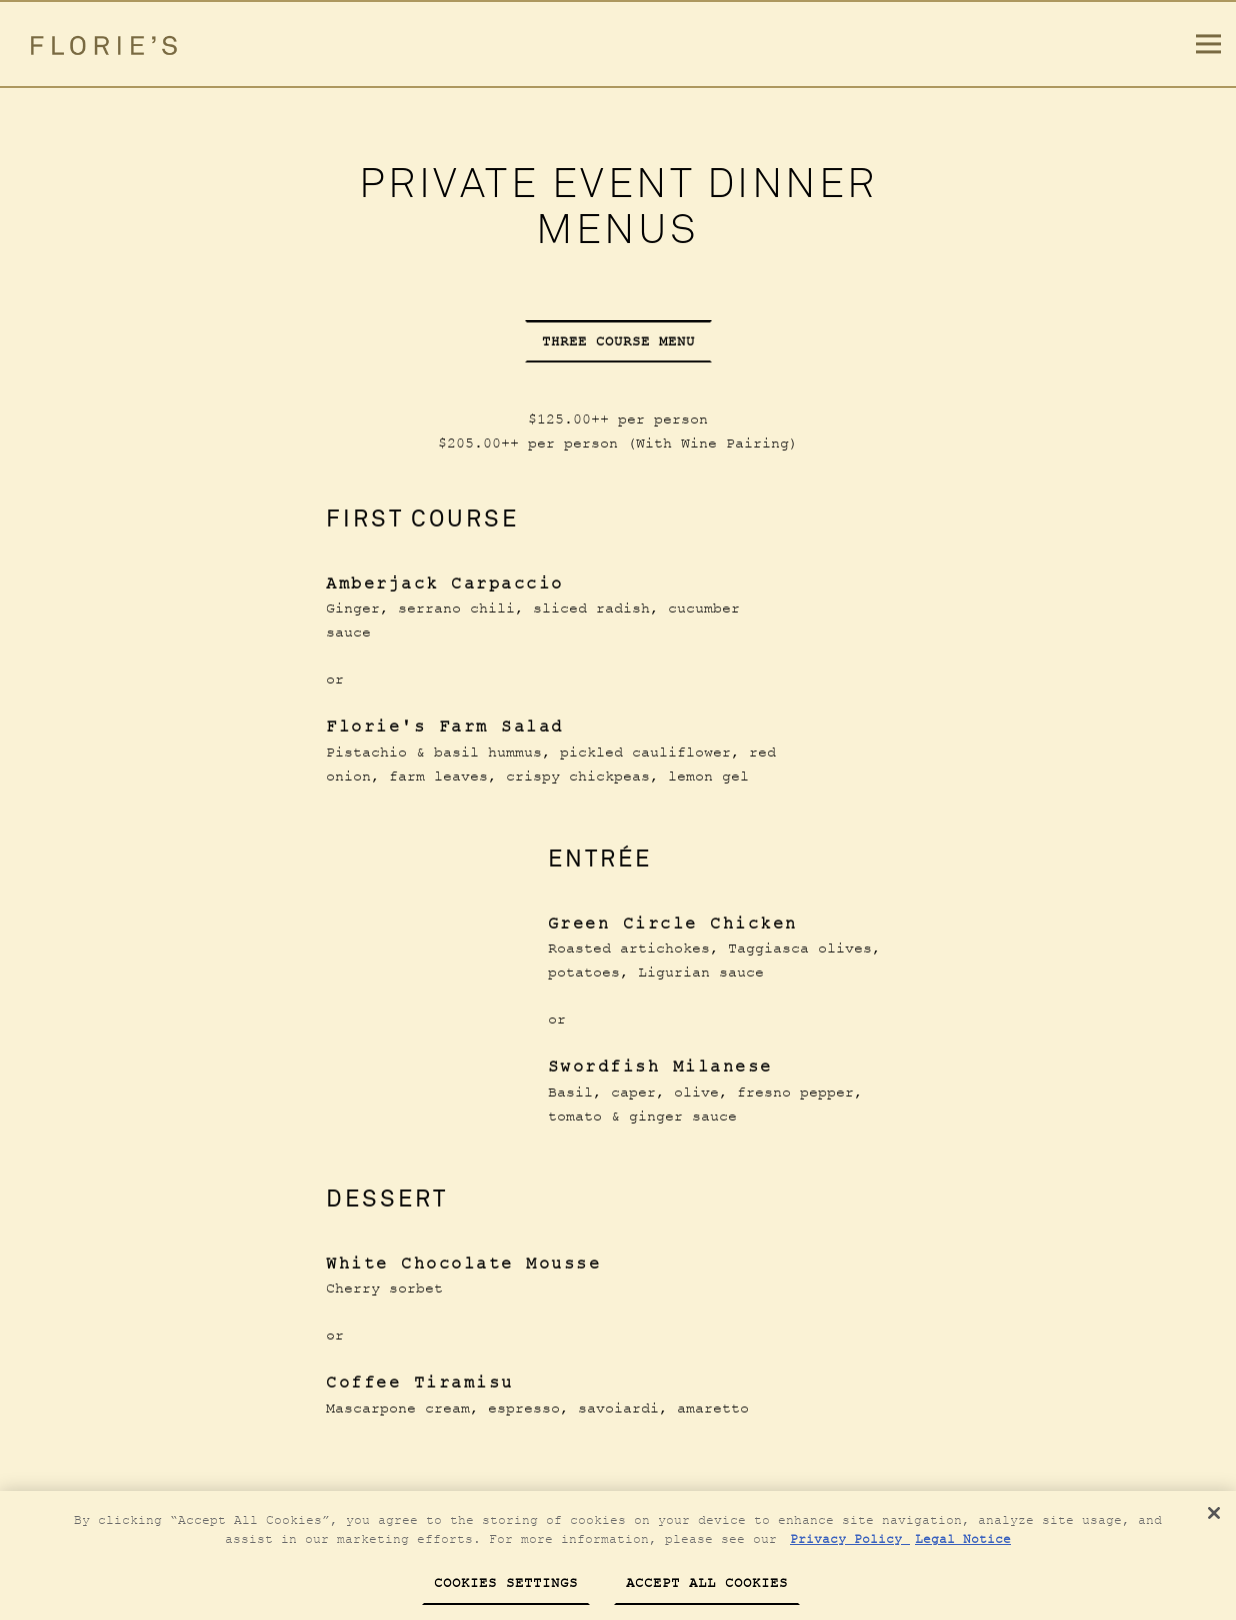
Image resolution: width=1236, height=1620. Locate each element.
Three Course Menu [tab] (618, 341)
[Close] (1214, 1513)
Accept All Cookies (707, 1582)
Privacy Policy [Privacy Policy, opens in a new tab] (850, 1539)
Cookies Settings (506, 1582)
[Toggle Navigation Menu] (1208, 44)
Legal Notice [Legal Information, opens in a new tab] (963, 1539)
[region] (618, 1555)
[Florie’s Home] (114, 44)
